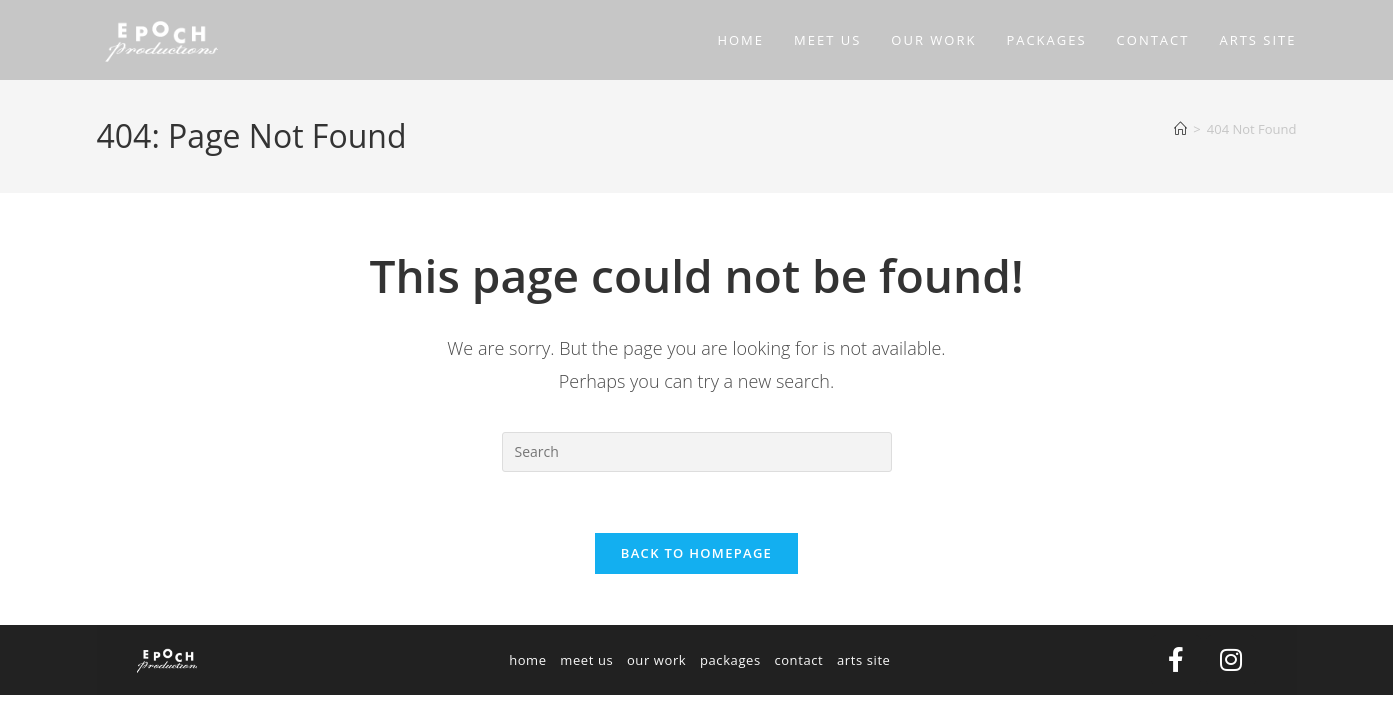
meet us (586, 660)
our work (656, 660)
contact (798, 660)
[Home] (1180, 129)
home (528, 660)
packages (730, 660)
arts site (864, 660)
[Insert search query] (697, 452)
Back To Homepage (696, 553)
